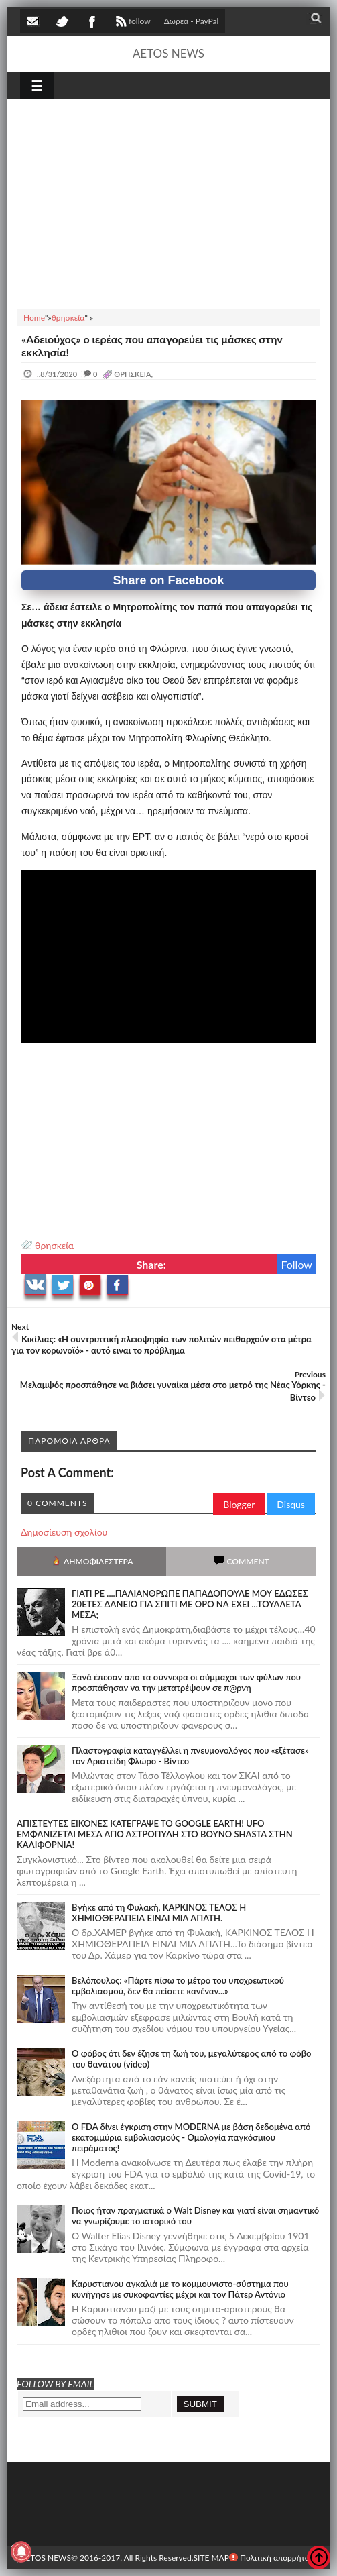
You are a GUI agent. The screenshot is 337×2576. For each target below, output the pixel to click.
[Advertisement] (168, 202)
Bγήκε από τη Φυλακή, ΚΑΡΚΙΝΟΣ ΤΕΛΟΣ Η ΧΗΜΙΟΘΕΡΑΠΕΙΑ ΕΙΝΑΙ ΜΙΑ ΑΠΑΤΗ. (159, 1912)
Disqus (291, 1504)
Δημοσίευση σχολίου (64, 1532)
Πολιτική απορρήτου (271, 2558)
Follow (296, 1264)
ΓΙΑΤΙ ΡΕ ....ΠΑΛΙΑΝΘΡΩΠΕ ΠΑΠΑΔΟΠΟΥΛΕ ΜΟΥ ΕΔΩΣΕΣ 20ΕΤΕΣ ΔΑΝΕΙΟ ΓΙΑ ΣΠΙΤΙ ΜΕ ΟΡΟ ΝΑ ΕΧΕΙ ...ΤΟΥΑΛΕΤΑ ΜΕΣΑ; (190, 1604)
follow (132, 23)
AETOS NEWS (168, 53)
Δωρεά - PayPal (191, 21)
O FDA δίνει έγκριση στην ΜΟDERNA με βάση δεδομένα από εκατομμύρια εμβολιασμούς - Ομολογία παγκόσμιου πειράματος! (191, 2137)
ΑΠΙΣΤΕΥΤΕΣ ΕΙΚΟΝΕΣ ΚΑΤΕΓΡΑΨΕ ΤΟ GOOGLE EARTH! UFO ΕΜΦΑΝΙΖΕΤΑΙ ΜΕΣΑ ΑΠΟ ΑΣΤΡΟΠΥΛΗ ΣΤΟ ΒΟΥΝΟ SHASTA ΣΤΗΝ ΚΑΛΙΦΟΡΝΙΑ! (155, 1834)
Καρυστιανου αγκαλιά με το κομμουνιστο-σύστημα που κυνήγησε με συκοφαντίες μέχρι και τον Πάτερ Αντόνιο (180, 2289)
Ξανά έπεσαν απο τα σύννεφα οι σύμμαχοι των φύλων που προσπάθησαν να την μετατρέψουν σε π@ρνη (186, 1682)
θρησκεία (54, 1245)
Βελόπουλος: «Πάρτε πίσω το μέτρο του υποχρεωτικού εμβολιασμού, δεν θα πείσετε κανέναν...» (178, 1985)
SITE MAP (211, 2558)
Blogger (239, 1504)
